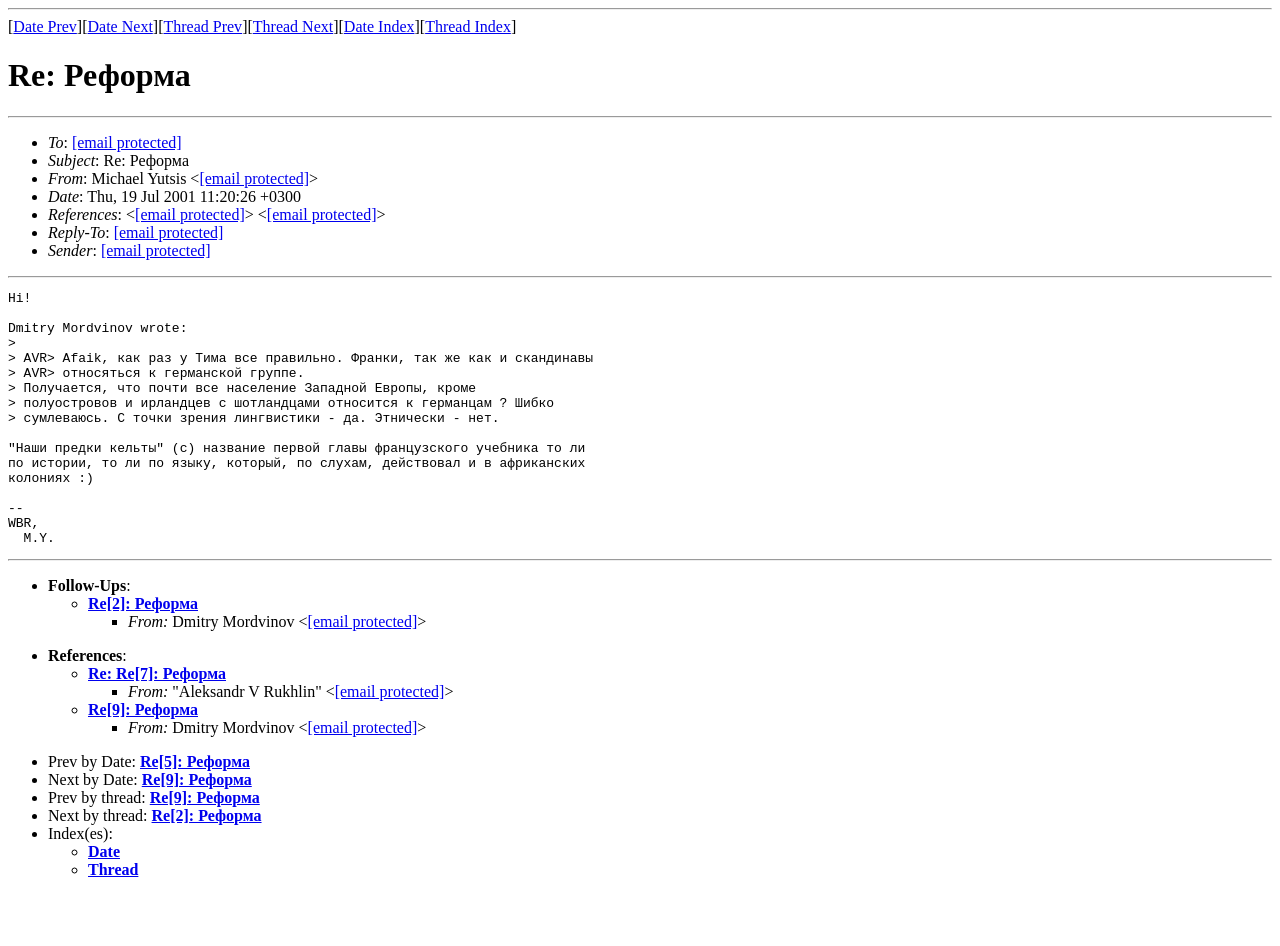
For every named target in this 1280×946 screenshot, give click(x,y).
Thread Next (293, 26)
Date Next (120, 26)
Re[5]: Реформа (195, 812)
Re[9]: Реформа (143, 760)
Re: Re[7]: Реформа (157, 724)
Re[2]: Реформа (143, 654)
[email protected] (363, 672)
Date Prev (45, 26)
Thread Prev (202, 26)
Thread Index (468, 26)
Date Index (379, 26)
